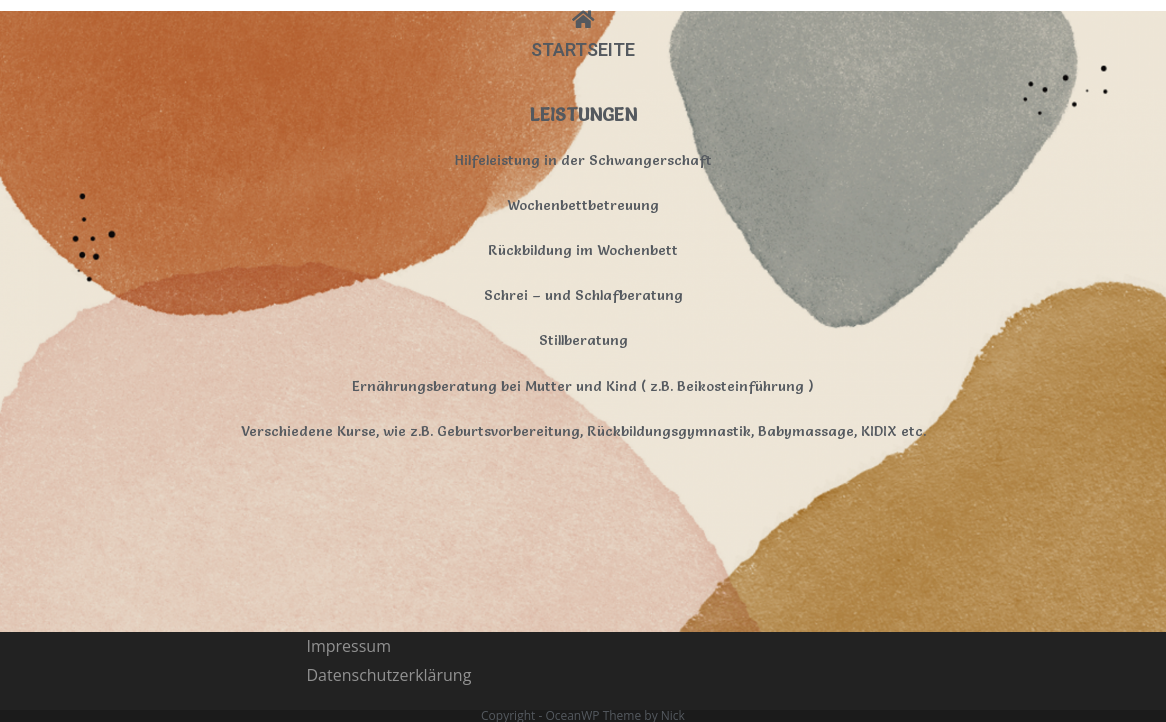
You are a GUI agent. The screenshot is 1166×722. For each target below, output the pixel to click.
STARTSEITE (583, 49)
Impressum (349, 488)
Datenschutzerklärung (389, 517)
